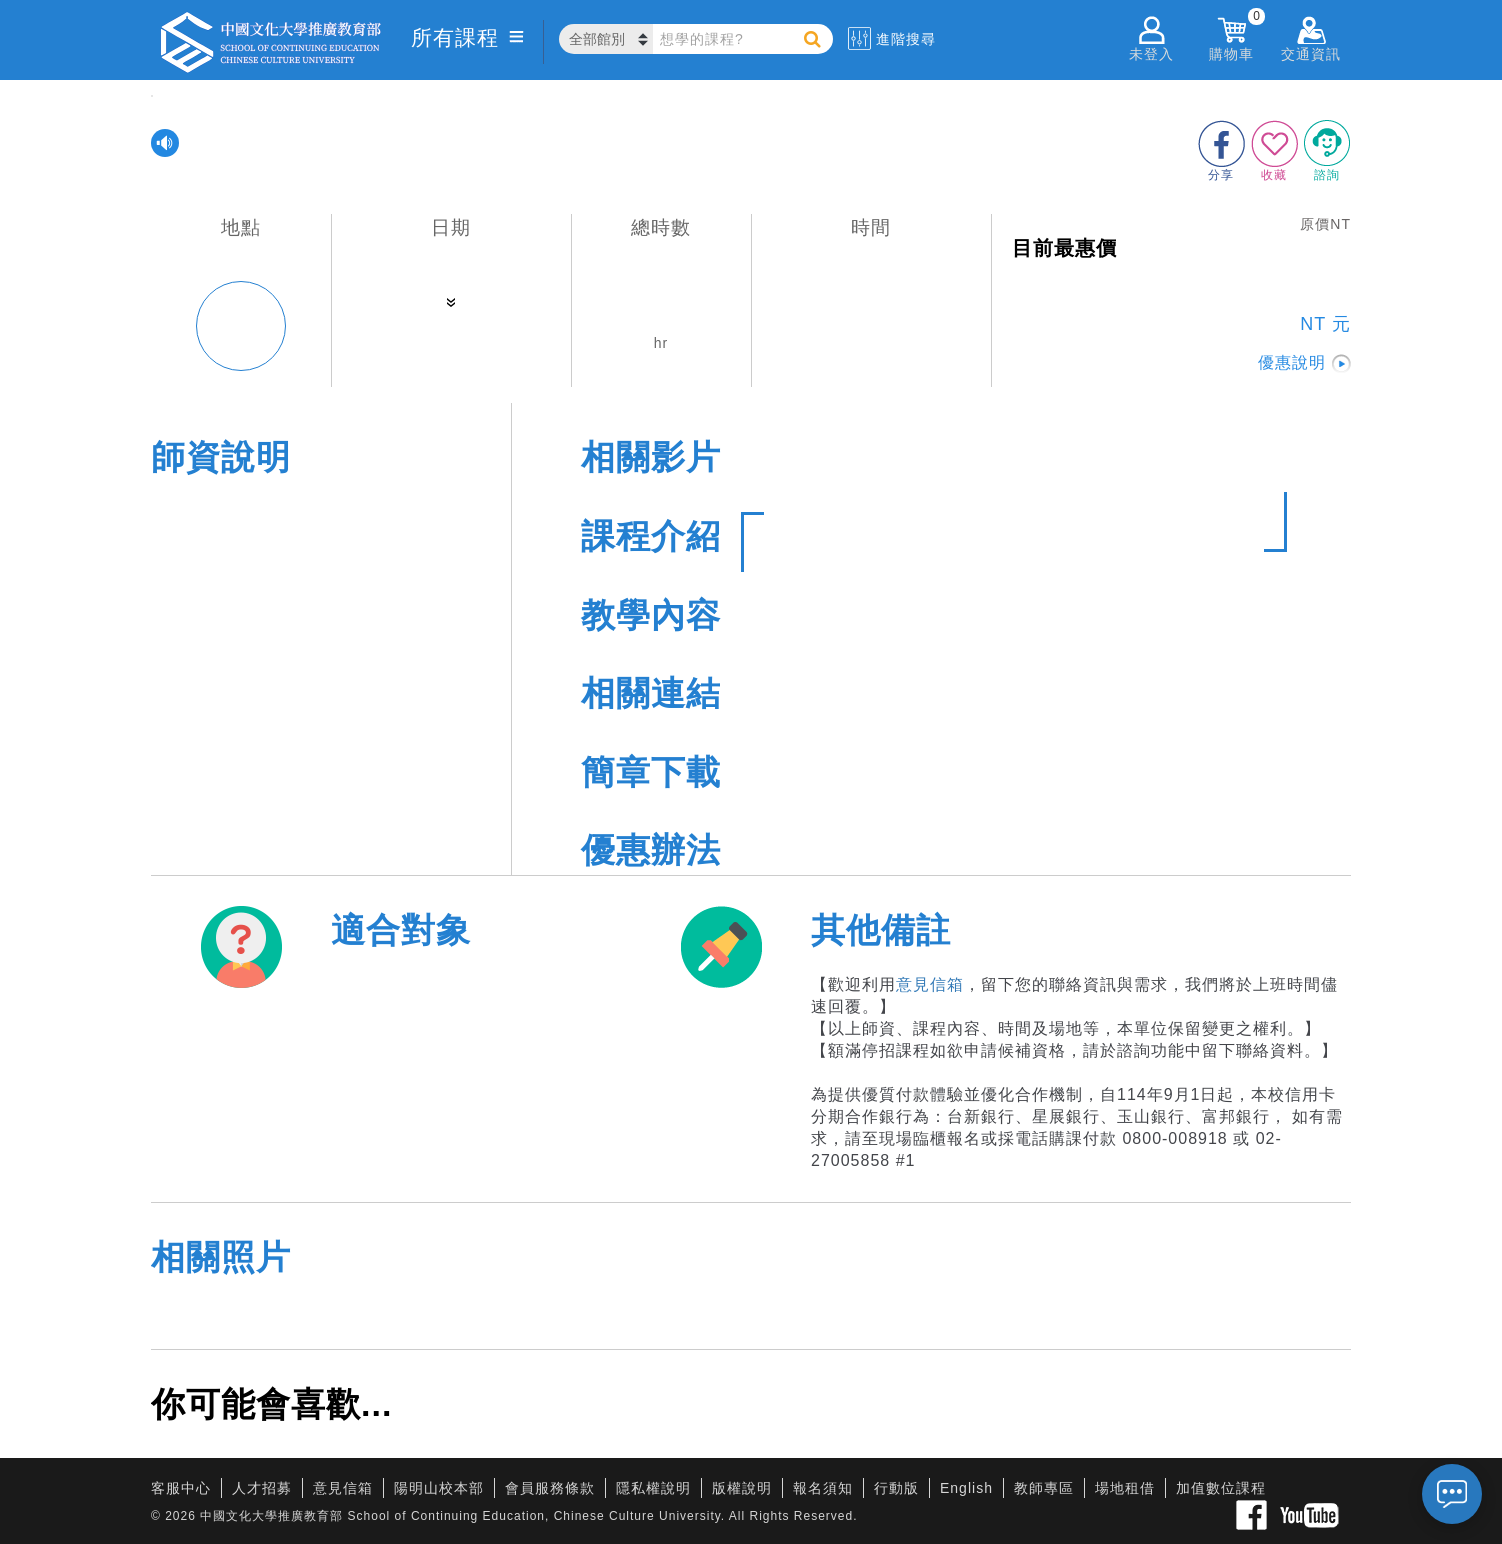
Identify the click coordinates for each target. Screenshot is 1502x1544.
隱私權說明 (653, 1488)
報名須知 (823, 1488)
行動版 (896, 1488)
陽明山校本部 (439, 1488)
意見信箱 (930, 984)
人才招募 (262, 1488)
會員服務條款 (550, 1488)
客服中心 (181, 1488)
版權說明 (742, 1488)
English (966, 1488)
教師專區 (1044, 1488)
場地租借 (1125, 1488)
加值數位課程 (1221, 1488)
